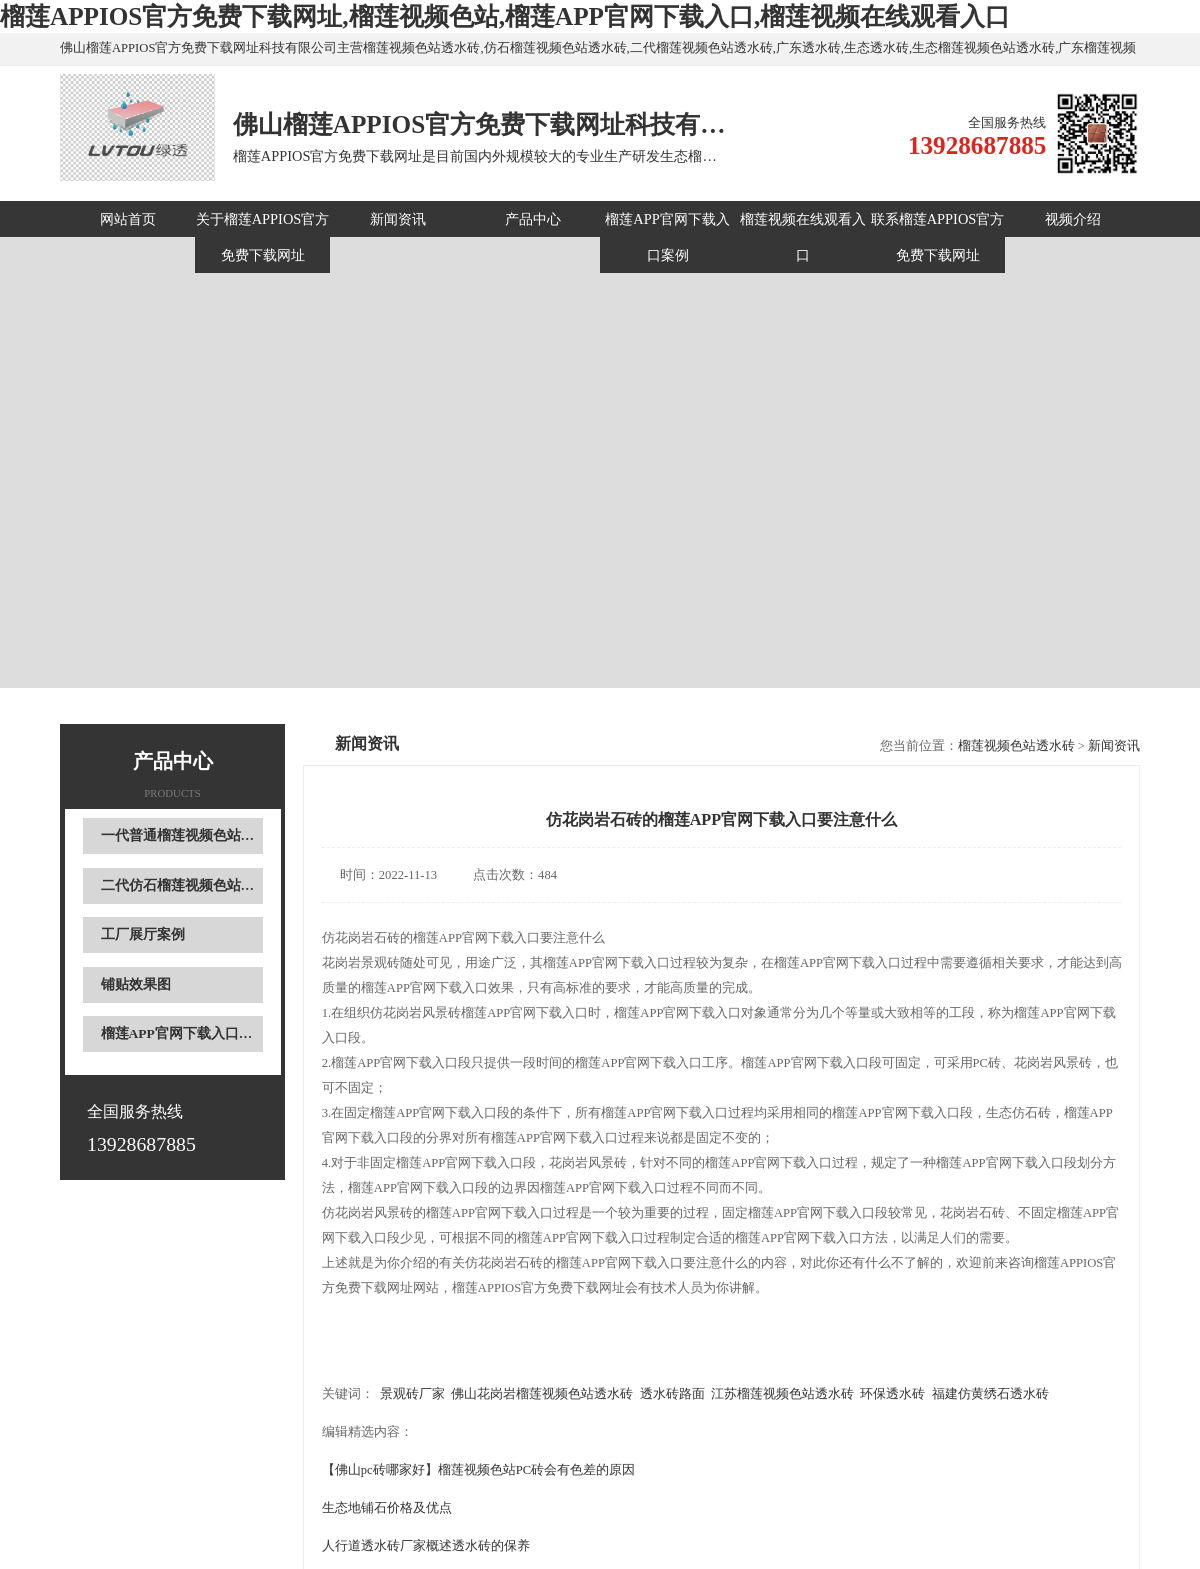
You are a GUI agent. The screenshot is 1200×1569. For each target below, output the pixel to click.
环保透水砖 (892, 1394)
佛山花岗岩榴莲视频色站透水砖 (542, 1394)
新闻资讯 (398, 219)
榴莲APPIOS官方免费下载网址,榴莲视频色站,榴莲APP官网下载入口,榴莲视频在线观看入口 (505, 16)
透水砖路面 (672, 1394)
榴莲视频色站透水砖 (1016, 746)
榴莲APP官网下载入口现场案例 (198, 1033)
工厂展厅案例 (143, 934)
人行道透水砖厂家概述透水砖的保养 (426, 1546)
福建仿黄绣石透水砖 (990, 1394)
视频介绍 (1073, 219)
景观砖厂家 (412, 1394)
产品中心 (533, 219)
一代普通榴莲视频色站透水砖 (192, 835)
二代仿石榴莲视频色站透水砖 (192, 885)
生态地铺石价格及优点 (387, 1508)
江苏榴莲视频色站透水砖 (782, 1394)
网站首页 (128, 219)
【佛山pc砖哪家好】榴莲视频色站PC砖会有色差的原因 (478, 1470)
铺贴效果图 (136, 984)
